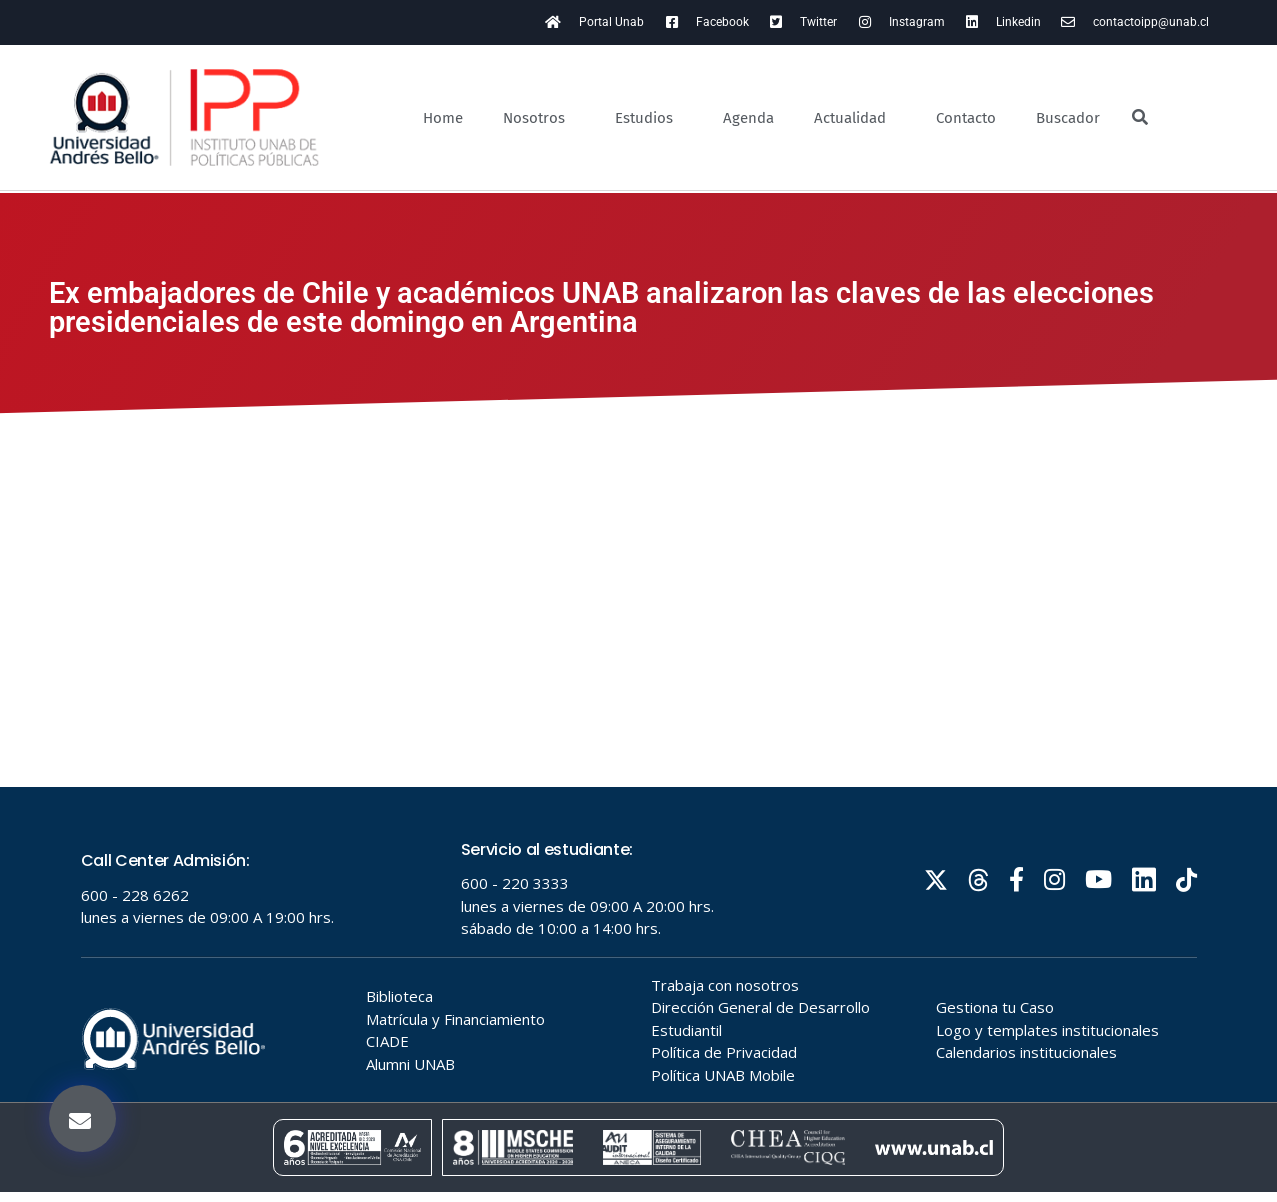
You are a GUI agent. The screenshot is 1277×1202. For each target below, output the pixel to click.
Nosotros (539, 118)
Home (443, 118)
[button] (82, 1118)
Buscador (1068, 118)
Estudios (649, 118)
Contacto (966, 118)
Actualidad (855, 118)
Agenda (748, 118)
